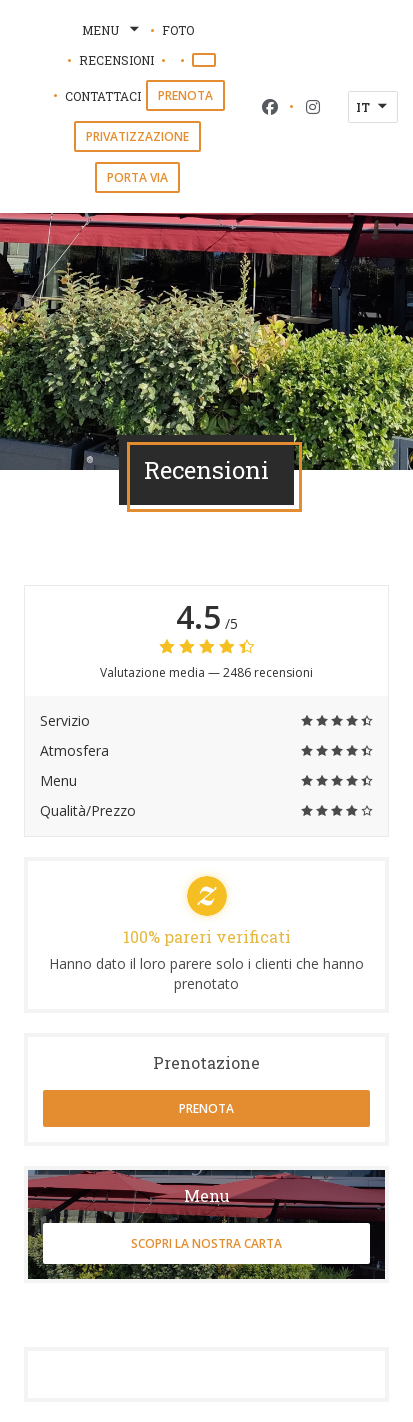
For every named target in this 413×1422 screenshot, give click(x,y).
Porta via (137, 177)
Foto (178, 30)
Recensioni (116, 60)
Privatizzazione (137, 136)
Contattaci (103, 96)
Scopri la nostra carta (206, 1243)
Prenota (185, 95)
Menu (112, 30)
